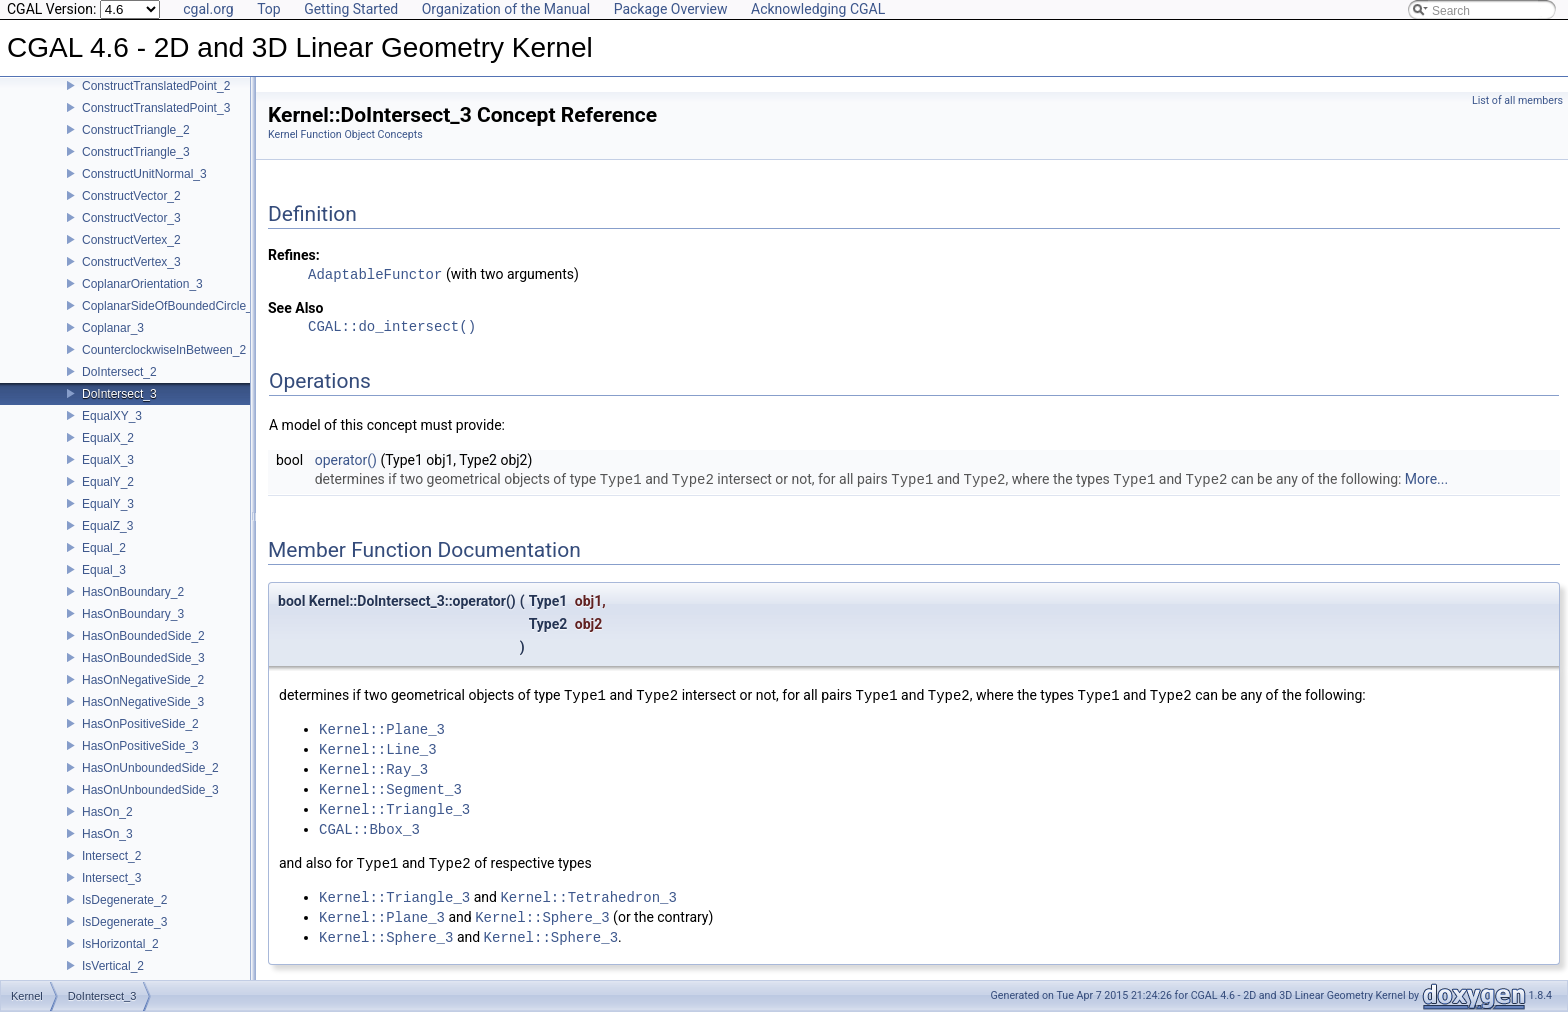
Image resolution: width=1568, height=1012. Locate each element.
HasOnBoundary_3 (133, 614)
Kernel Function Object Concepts (345, 134)
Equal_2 (104, 548)
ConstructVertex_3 (131, 262)
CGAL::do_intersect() (392, 327)
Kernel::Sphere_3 (542, 917)
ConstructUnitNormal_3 (144, 174)
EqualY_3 (108, 504)
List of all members (1517, 100)
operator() (346, 460)
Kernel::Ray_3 (373, 769)
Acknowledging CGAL (818, 9)
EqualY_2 (108, 482)
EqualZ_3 (107, 526)
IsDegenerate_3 (124, 922)
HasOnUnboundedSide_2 (150, 768)
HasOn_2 (107, 812)
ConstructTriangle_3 (136, 152)
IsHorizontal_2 (120, 944)
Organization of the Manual (506, 9)
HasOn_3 (107, 834)
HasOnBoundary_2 (133, 592)
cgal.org (208, 9)
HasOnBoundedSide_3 (143, 658)
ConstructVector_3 (131, 218)
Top (269, 9)
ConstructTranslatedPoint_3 (156, 108)
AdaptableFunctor (375, 274)
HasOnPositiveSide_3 (140, 746)
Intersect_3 (111, 878)
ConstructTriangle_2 (136, 130)
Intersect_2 (111, 856)
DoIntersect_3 (119, 394)
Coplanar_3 (113, 328)
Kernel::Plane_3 (382, 729)
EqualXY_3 (112, 416)
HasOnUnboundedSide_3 (150, 790)
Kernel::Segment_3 (390, 789)
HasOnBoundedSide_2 (143, 636)
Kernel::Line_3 (378, 749)
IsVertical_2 (113, 966)
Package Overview (671, 9)
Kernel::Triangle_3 (394, 809)
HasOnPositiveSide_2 (140, 724)
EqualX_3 (108, 460)
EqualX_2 (108, 438)
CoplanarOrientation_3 (142, 284)
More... (1426, 480)
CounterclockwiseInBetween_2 (164, 350)
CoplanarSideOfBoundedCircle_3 (170, 306)
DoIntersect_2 (119, 372)
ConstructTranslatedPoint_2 (156, 86)
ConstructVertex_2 (131, 240)
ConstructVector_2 (131, 196)
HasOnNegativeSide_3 (143, 702)
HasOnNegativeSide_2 (143, 680)
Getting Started (351, 9)
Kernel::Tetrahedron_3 (588, 897)
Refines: (294, 255)
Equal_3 (104, 570)
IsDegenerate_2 (124, 900)
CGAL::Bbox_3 (369, 829)
